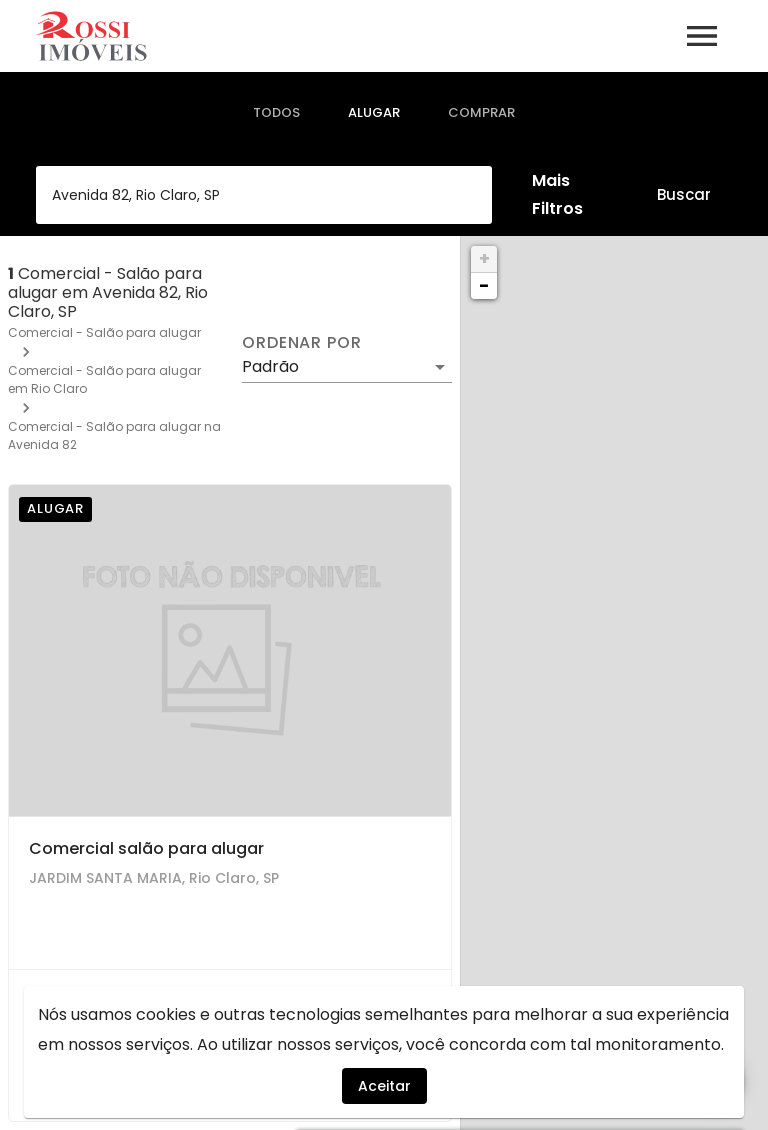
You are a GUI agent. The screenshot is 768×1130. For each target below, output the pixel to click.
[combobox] (264, 195)
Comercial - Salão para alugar (104, 332)
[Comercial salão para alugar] (230, 651)
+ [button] (484, 258)
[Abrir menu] (702, 36)
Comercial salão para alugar (146, 848)
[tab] (276, 113)
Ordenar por (302, 343)
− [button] (484, 285)
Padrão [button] (270, 366)
